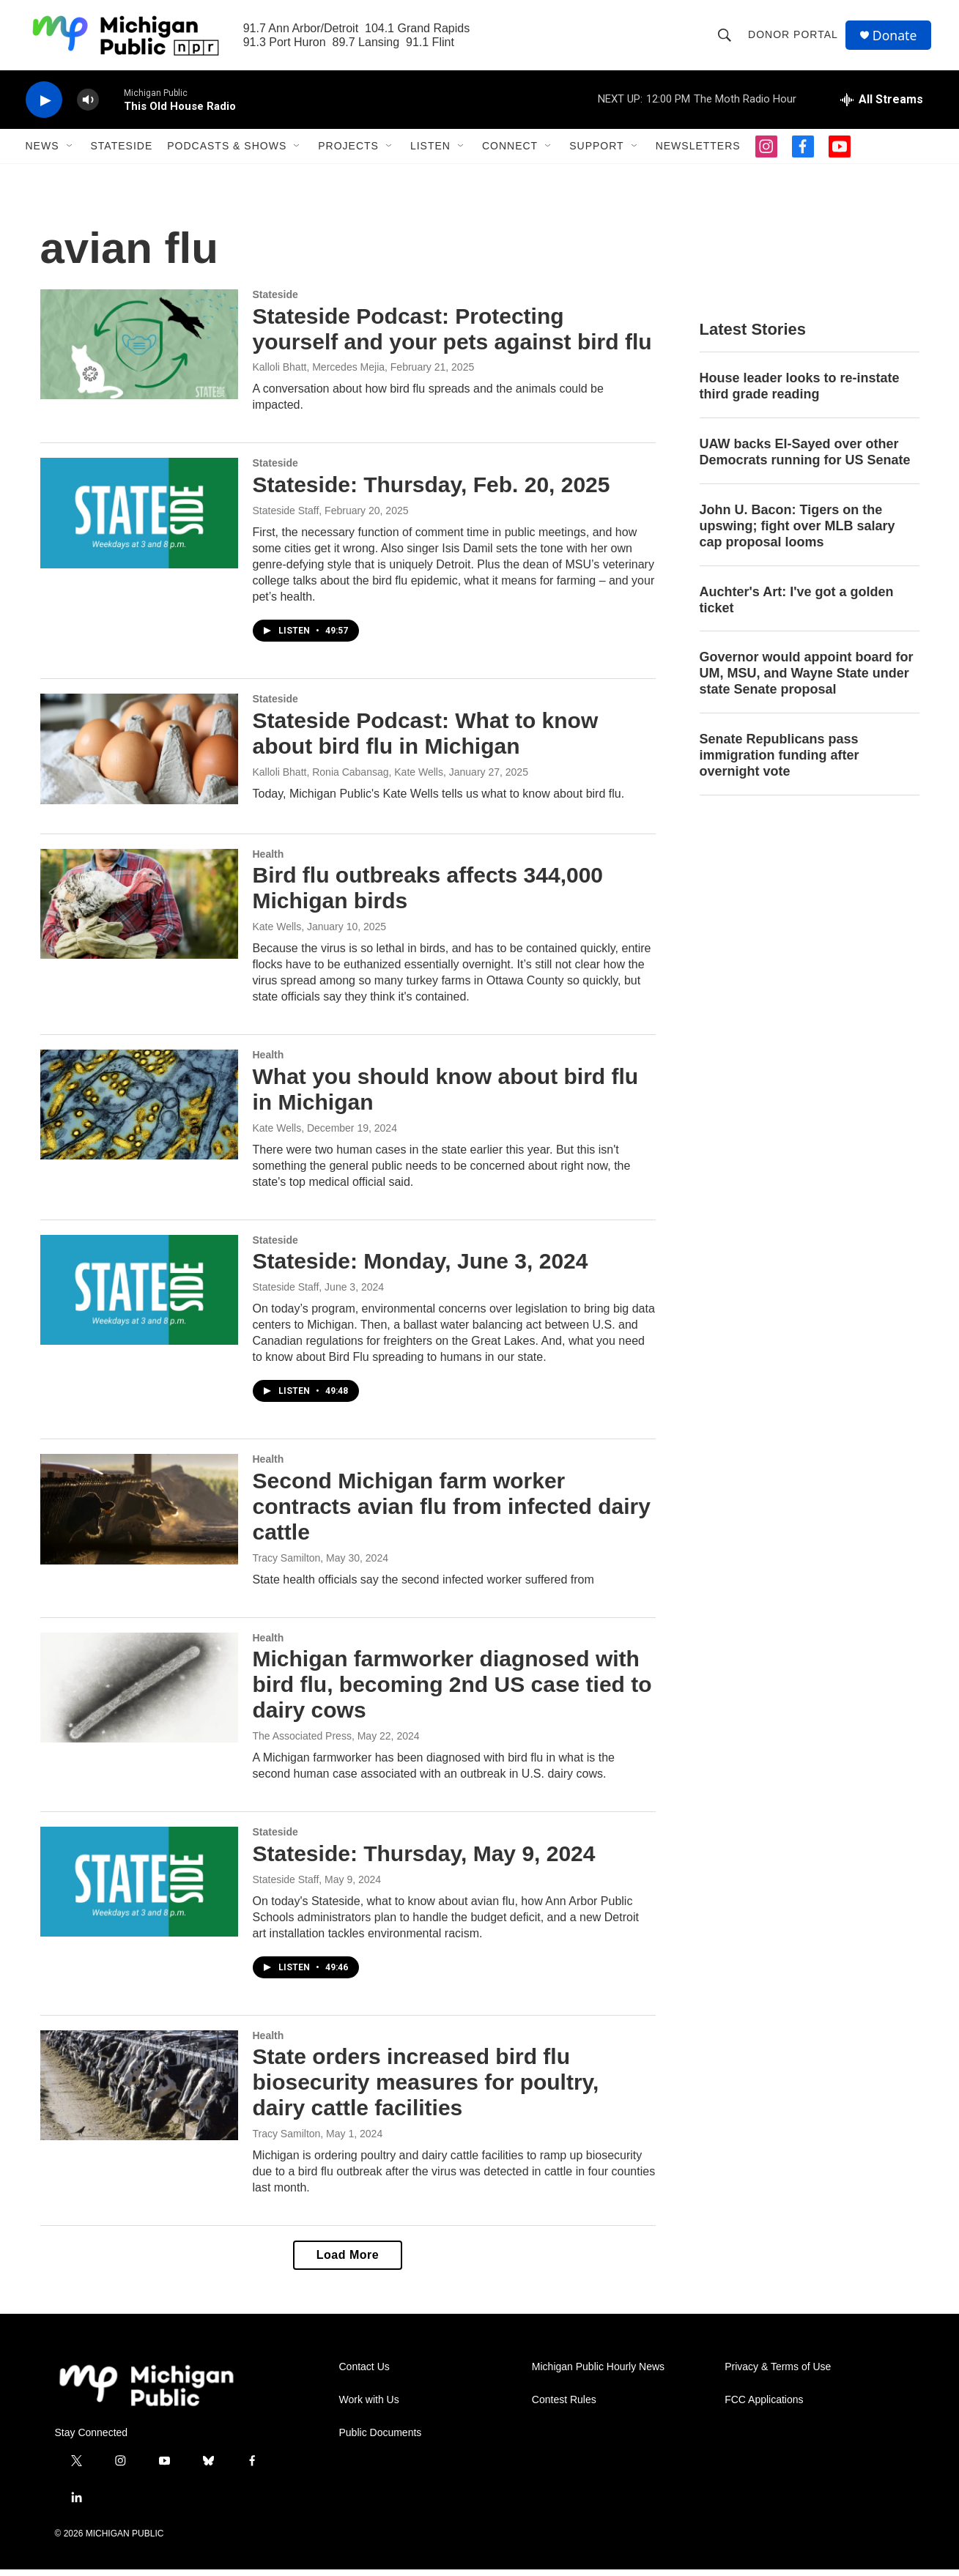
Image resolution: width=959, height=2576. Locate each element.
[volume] (87, 106)
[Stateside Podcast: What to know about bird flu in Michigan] (139, 755)
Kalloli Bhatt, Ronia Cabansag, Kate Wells (348, 778)
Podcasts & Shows (226, 152)
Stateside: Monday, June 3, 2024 (420, 1267)
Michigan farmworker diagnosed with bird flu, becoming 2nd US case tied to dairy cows (452, 1691)
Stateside (122, 152)
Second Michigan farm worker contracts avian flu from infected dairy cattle (452, 1513)
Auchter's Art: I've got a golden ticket (797, 605)
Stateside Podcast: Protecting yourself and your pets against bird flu (452, 335)
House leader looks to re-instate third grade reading (800, 392)
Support (596, 152)
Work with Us (369, 2406)
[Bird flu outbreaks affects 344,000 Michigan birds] (139, 910)
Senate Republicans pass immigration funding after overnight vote (779, 761)
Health (268, 860)
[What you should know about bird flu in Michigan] (139, 1111)
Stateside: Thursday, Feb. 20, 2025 (431, 491)
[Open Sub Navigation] (70, 152)
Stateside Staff (286, 517)
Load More (347, 2261)
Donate (896, 38)
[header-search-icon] (726, 38)
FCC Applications (764, 2406)
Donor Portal (794, 38)
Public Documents (380, 2439)
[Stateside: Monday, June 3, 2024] (139, 1296)
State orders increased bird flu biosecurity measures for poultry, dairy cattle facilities (426, 2088)
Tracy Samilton (287, 1564)
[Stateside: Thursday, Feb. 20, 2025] (139, 519)
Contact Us (364, 2373)
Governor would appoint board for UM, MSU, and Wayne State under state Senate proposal (807, 679)
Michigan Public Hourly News (598, 2373)
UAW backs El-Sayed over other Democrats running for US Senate (805, 458)
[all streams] (881, 106)
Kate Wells (277, 933)
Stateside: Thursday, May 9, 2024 (424, 1860)
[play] (44, 106)
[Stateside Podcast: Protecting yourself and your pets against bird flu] (139, 351)
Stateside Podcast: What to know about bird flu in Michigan (426, 740)
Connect (510, 152)
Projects (348, 152)
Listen (430, 152)
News (42, 152)
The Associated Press (302, 1742)
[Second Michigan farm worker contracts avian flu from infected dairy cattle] (139, 1515)
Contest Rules (564, 2406)
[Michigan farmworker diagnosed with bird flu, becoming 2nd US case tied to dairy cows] (139, 1693)
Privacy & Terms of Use (778, 2373)
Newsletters (698, 152)
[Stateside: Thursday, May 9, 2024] (139, 1888)
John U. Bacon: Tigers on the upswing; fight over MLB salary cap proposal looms (797, 532)
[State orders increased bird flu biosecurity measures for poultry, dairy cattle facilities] (139, 2091)
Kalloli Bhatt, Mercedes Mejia (319, 373)
